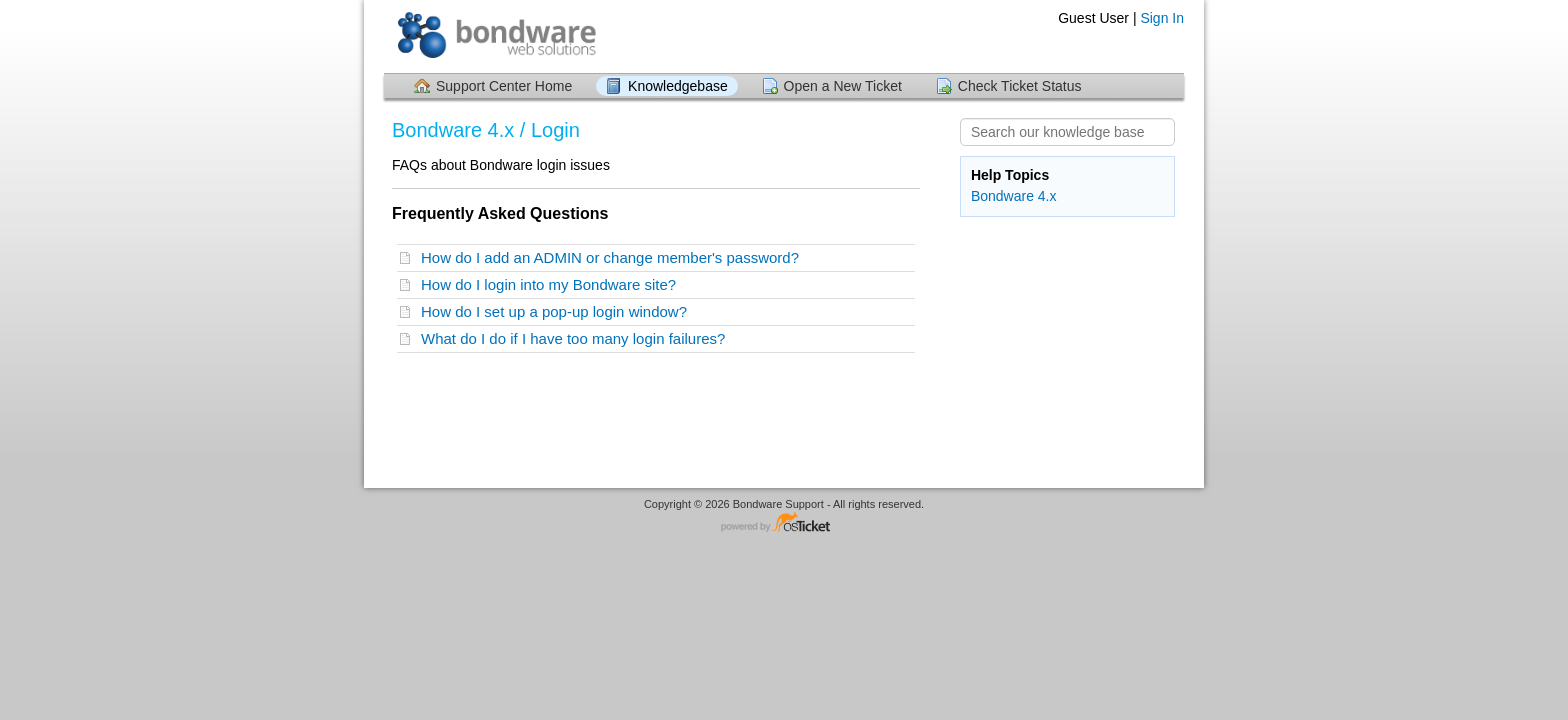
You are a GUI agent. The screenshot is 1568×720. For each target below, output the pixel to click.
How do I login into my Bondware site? (552, 284)
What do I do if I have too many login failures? (577, 338)
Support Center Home (504, 86)
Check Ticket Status (1020, 86)
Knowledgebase (678, 86)
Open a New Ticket (843, 86)
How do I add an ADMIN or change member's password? (614, 257)
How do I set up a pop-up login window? (558, 311)
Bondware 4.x (1014, 196)
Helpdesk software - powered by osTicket (784, 523)
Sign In (1162, 18)
